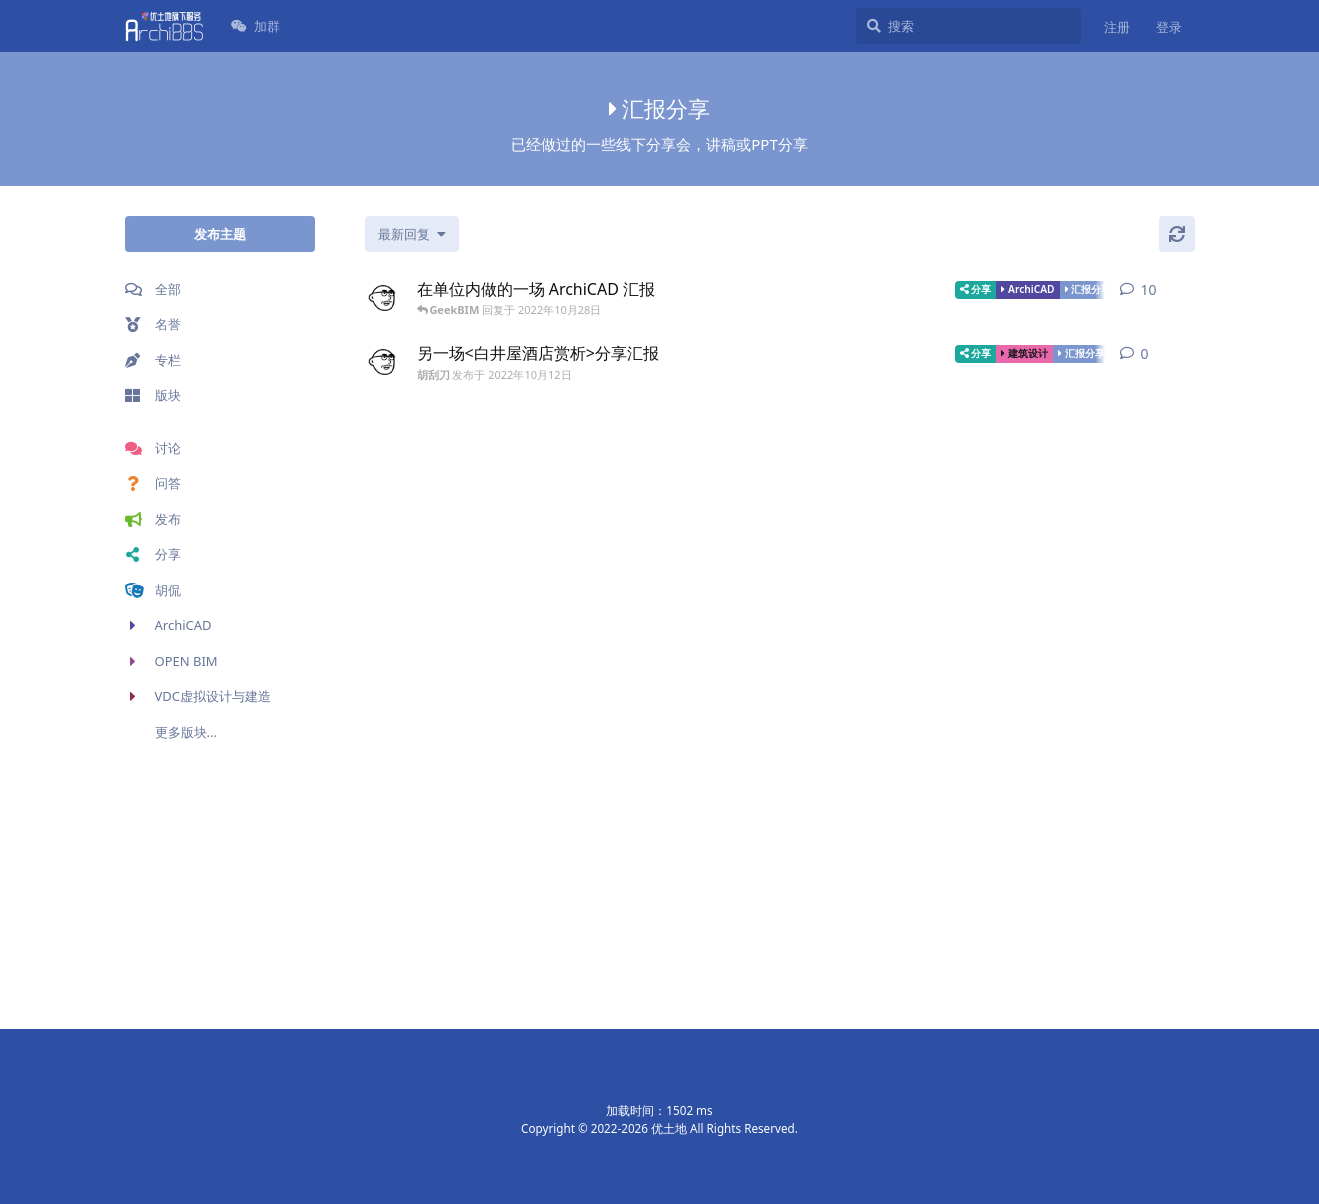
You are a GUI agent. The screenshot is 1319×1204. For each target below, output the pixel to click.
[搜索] (968, 26)
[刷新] (1177, 234)
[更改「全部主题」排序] (412, 234)
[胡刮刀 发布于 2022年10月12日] (383, 298)
